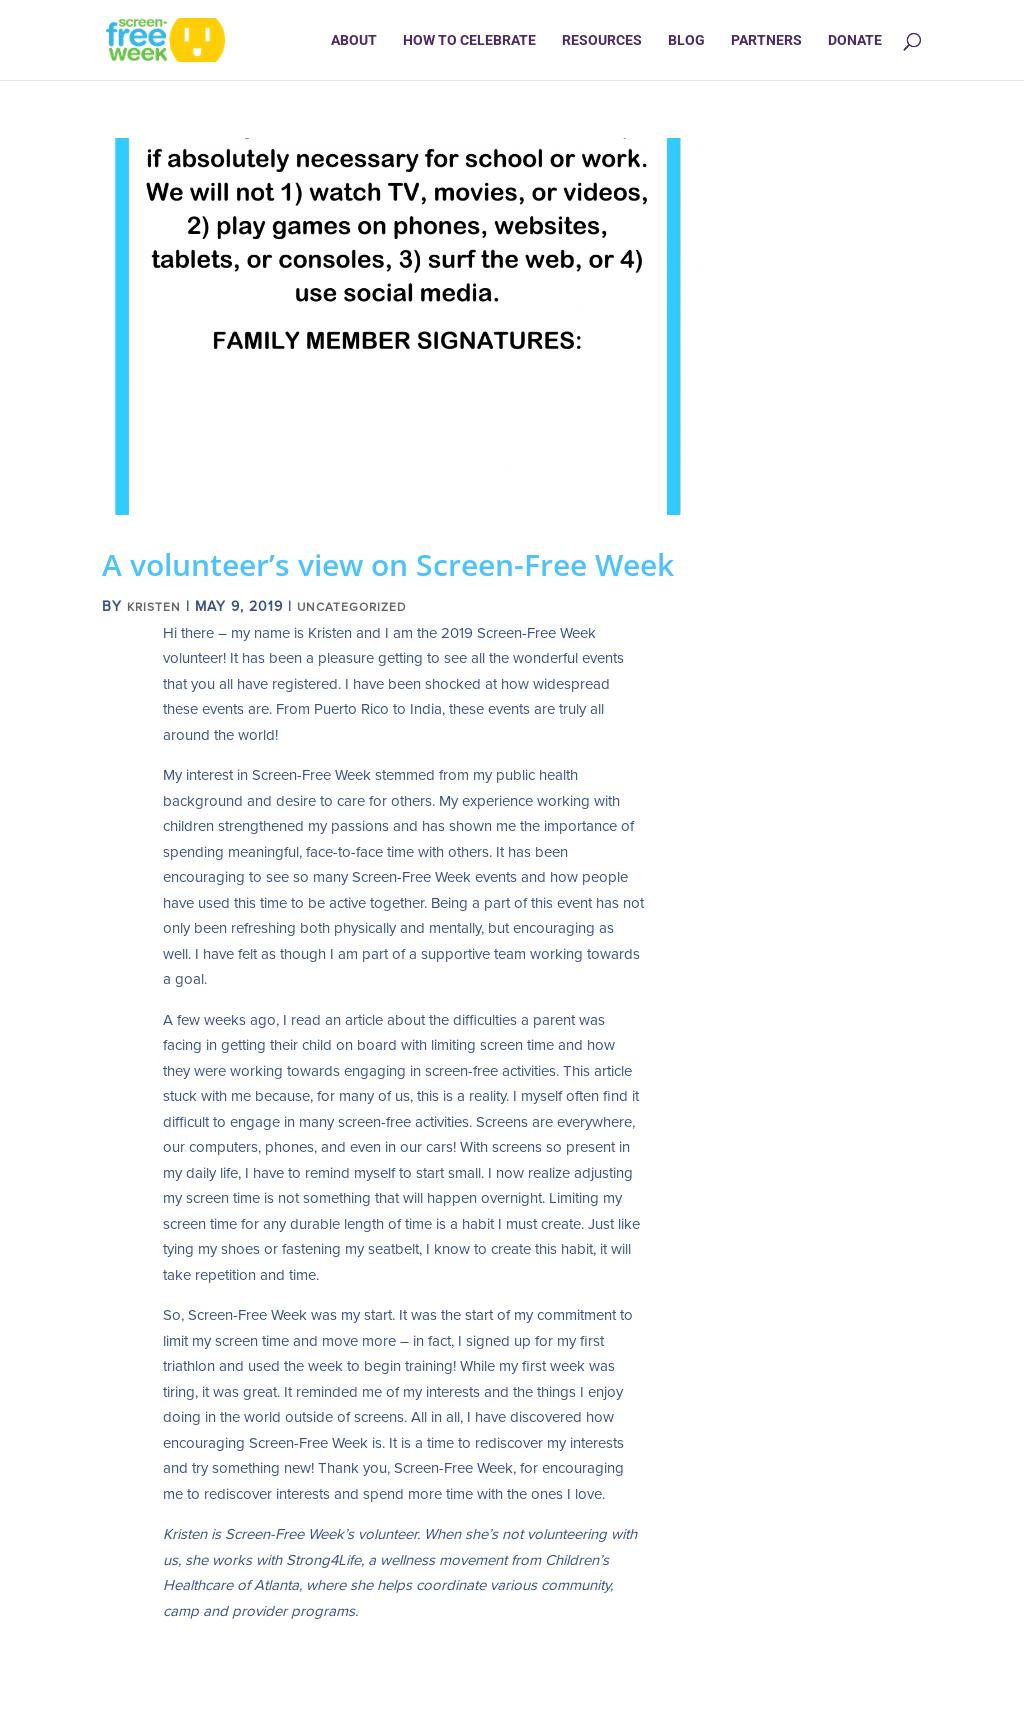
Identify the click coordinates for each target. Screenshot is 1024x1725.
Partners (766, 40)
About (354, 40)
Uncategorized (351, 607)
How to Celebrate (469, 40)
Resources (602, 40)
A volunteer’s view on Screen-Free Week (388, 564)
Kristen (154, 607)
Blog (686, 40)
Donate (855, 40)
